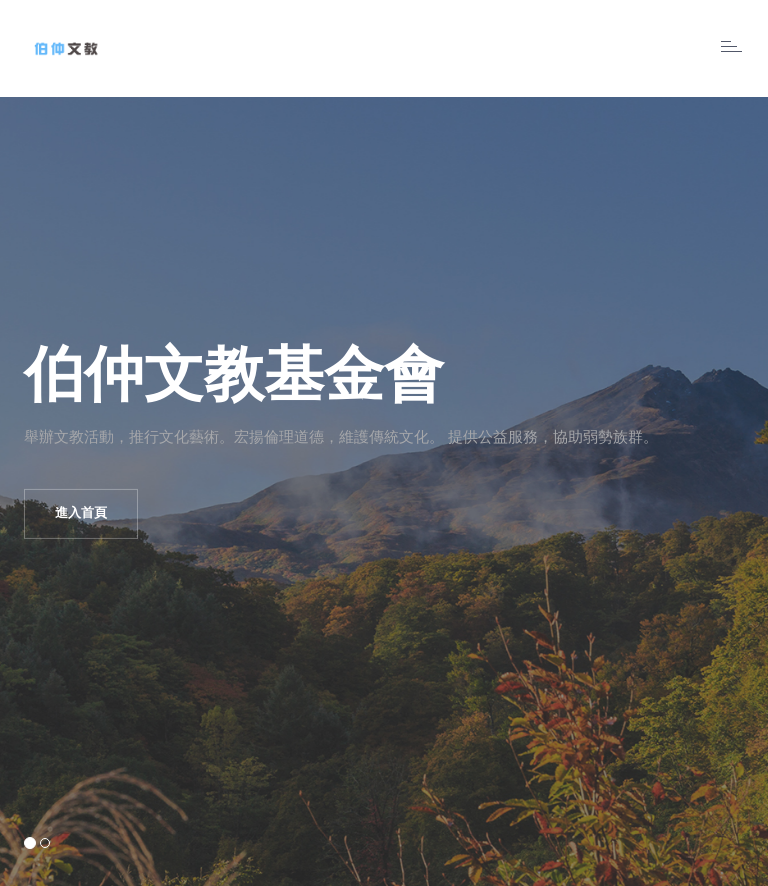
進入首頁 (81, 513)
